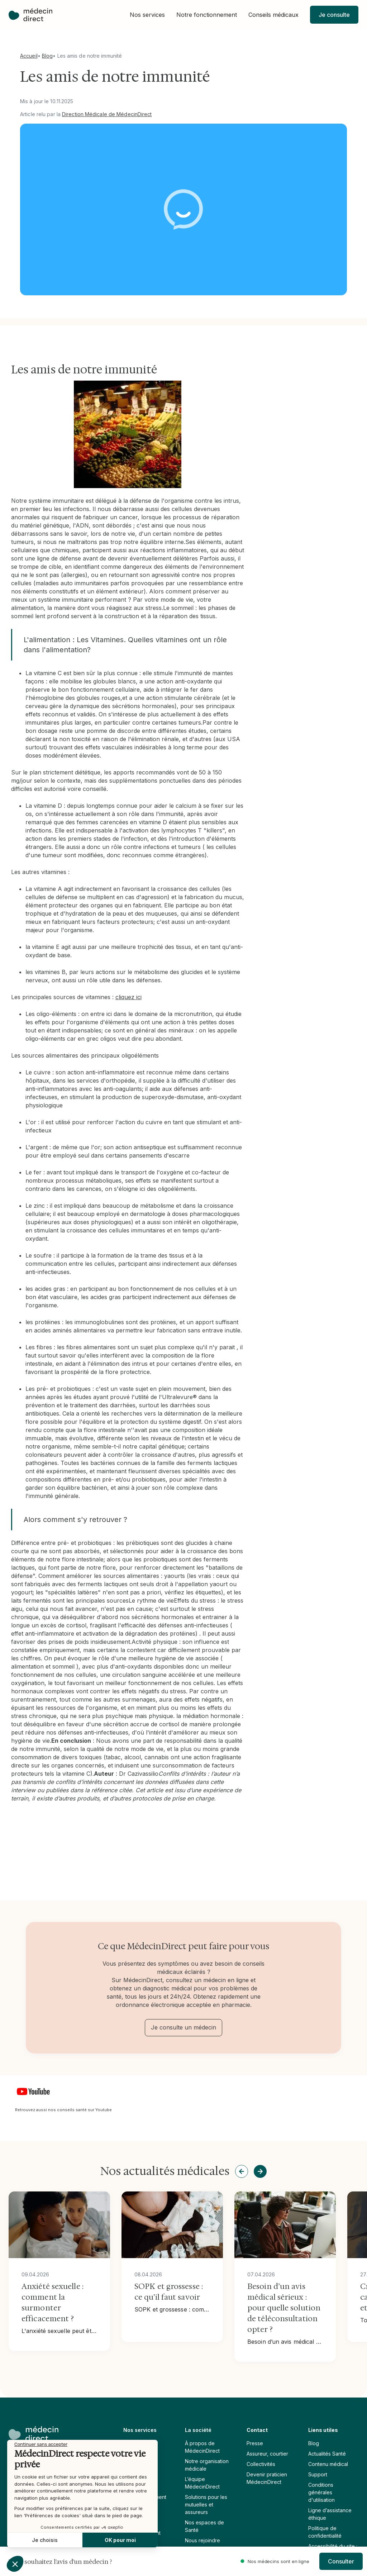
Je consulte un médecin (183, 2027)
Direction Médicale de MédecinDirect (107, 114)
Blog (47, 56)
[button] (147, 15)
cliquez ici (128, 997)
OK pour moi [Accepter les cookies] (120, 2540)
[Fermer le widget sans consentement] (41, 2444)
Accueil (29, 56)
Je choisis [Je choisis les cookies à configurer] (45, 2540)
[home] (30, 14)
